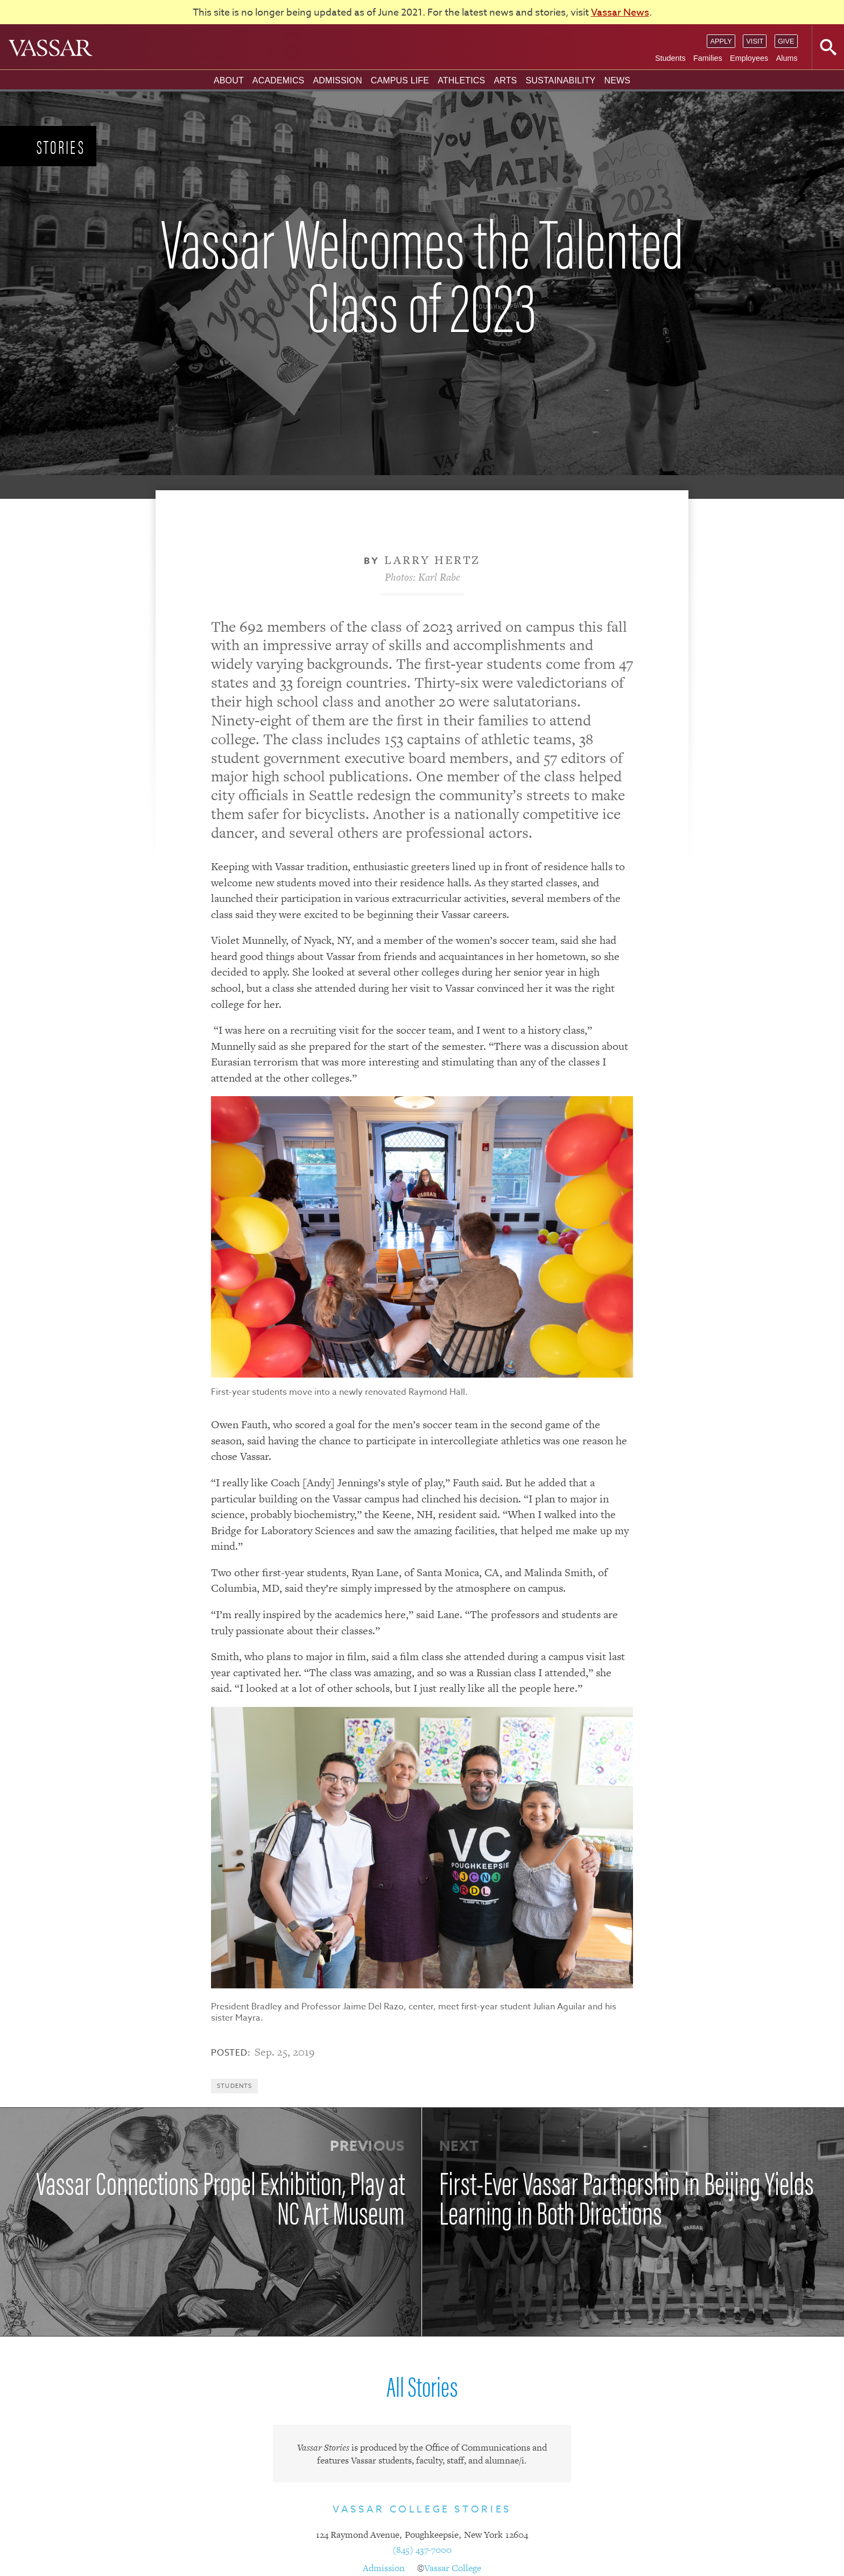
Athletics (461, 80)
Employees (749, 58)
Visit (754, 41)
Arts (505, 80)
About (229, 80)
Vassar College (452, 2567)
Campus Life (400, 80)
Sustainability (560, 80)
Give (786, 41)
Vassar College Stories (422, 2509)
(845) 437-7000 (422, 2549)
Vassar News (620, 12)
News (617, 80)
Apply (721, 41)
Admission (337, 80)
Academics (278, 80)
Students (670, 58)
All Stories (422, 2385)
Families (707, 58)
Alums (787, 58)
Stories (61, 146)
